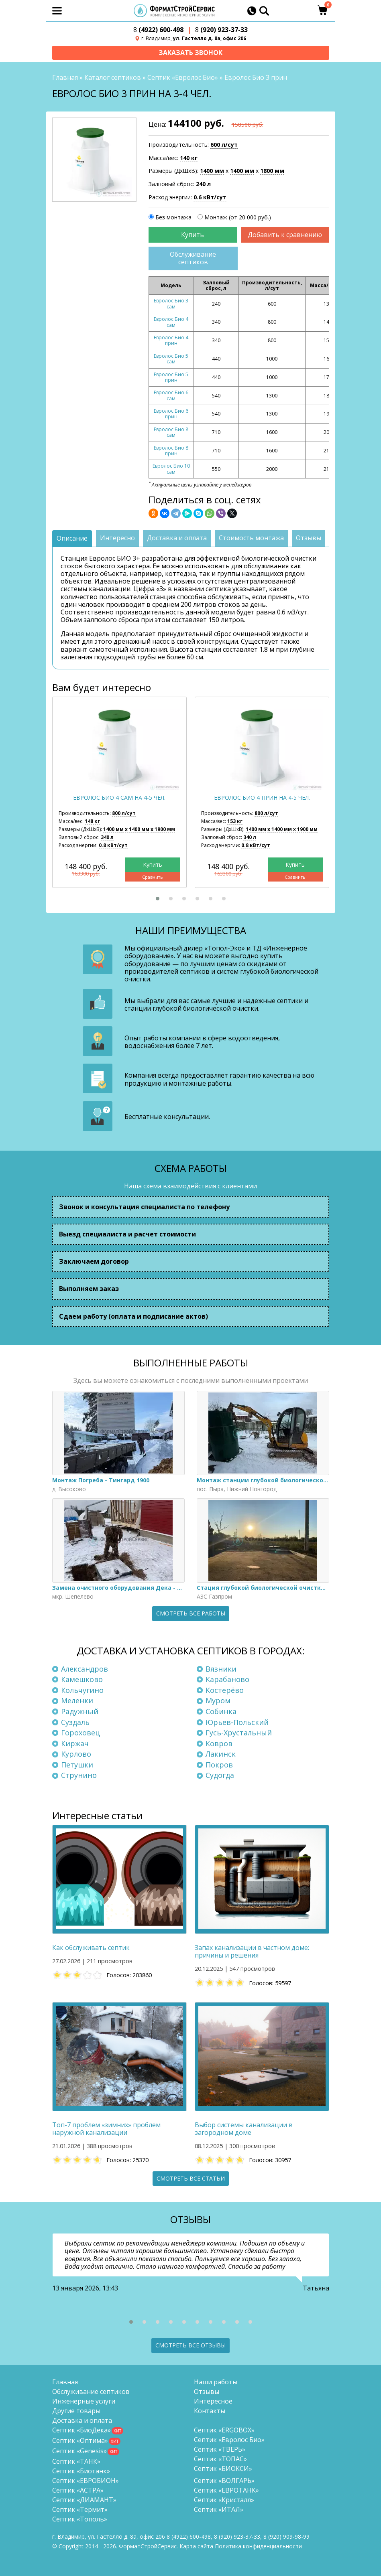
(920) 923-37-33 (221, 30)
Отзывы (206, 2391)
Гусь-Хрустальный (239, 1733)
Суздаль (75, 1722)
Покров (219, 1765)
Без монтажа (173, 217)
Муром (218, 1701)
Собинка (221, 1712)
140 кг (189, 158)
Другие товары (76, 2410)
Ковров (219, 1743)
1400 (212, 171)
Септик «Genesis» (79, 2450)
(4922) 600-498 (158, 30)
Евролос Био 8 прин (171, 451)
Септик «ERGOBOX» (224, 2430)
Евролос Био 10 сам (171, 469)
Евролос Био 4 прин (171, 340)
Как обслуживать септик (91, 1948)
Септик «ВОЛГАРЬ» (224, 2480)
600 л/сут (224, 145)
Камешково (82, 1679)
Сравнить (152, 877)
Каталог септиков (112, 77)
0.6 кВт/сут (210, 197)
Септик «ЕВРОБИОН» (85, 2480)
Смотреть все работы (190, 1613)
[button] (157, 899)
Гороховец (80, 1733)
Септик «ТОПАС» (220, 2458)
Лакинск (221, 1754)
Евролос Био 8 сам (171, 432)
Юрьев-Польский (237, 1722)
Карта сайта (196, 2546)
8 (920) (286, 2536)
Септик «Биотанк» (81, 2471)
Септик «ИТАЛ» (218, 2509)
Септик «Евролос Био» (182, 77)
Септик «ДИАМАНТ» (84, 2499)
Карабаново (227, 1679)
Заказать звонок (190, 52)
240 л (203, 184)
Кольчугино (82, 1690)
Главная (65, 77)
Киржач (75, 1743)
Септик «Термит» (80, 2509)
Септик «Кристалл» (224, 2499)
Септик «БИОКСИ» (223, 2468)
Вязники (221, 1669)
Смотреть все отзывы (190, 2345)
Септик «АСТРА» (78, 2490)
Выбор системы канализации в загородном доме (244, 2129)
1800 (272, 171)
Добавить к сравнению (285, 235)
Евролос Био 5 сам (171, 359)
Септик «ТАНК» (76, 2461)
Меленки (77, 1701)
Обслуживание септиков (193, 258)
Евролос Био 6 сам (171, 395)
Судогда (220, 1775)
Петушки (77, 1765)
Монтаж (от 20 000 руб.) (237, 217)
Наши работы (215, 2381)
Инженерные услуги (83, 2401)
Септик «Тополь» (79, 2519)
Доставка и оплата (82, 2420)
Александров (84, 1669)
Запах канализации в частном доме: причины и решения (252, 1952)
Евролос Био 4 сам (171, 322)
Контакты (209, 2410)
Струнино (79, 1775)
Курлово (76, 1754)
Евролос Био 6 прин (171, 414)
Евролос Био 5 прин (171, 377)
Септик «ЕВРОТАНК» (226, 2490)
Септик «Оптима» (80, 2440)
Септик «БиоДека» (81, 2430)
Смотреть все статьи (191, 2178)
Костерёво (225, 1690)
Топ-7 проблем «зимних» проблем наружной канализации (106, 2129)
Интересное (213, 2401)
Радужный (79, 1712)
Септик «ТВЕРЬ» (219, 2449)
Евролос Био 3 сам (171, 304)
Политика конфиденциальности (258, 2546)
